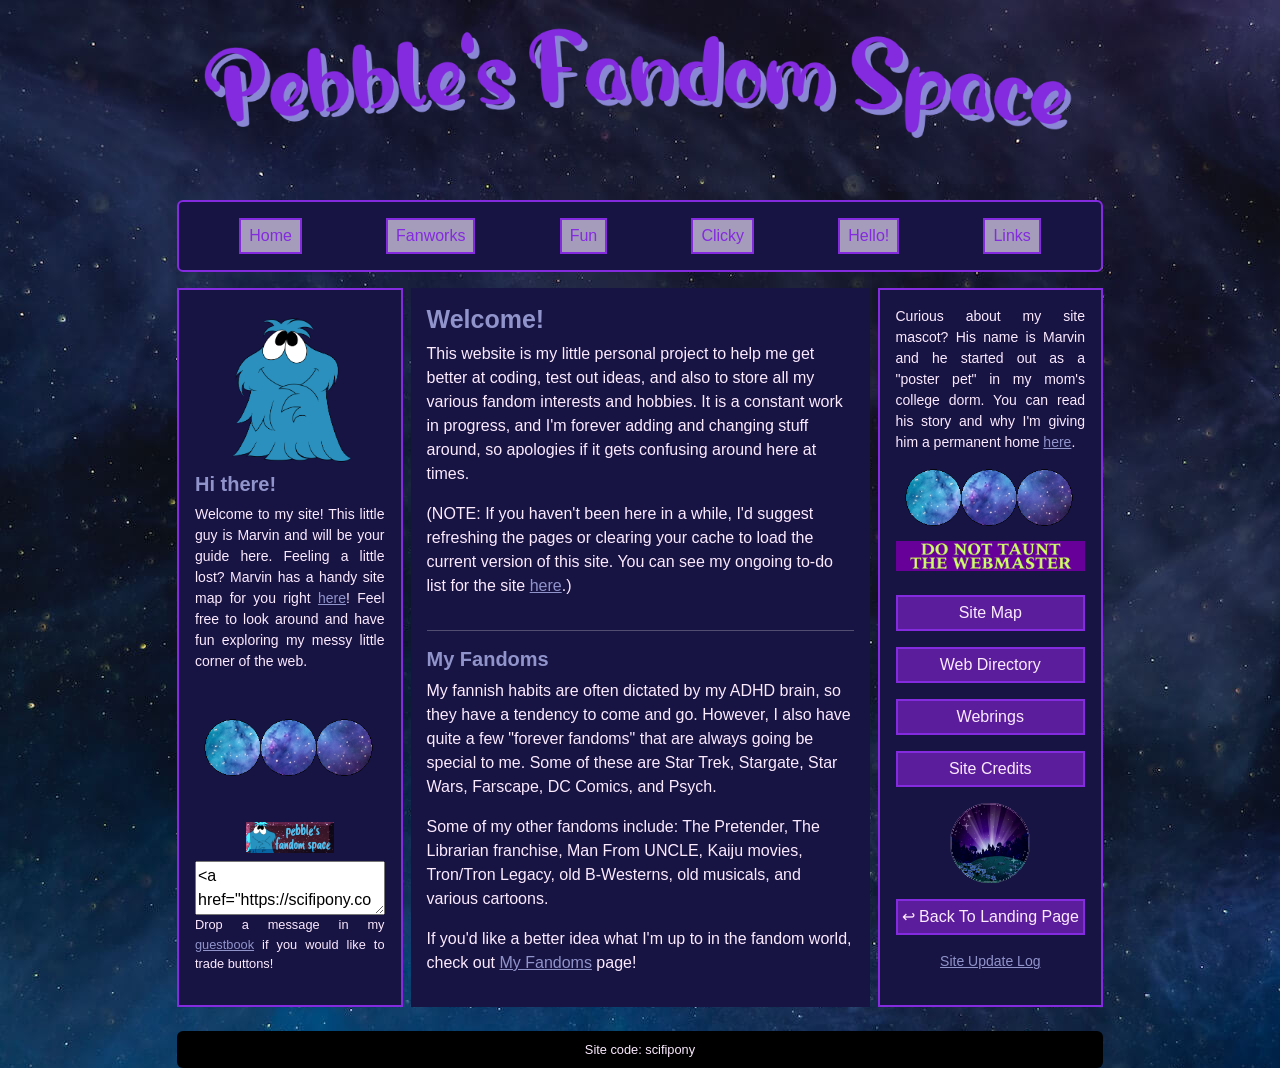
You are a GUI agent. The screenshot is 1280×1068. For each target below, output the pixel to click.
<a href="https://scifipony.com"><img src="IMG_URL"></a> (290, 888)
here (332, 598)
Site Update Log (990, 961)
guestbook (224, 944)
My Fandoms (545, 962)
